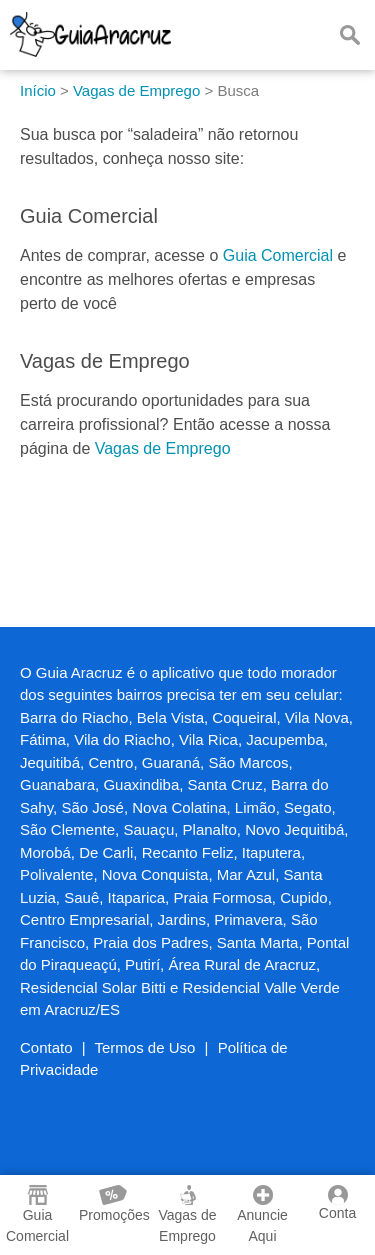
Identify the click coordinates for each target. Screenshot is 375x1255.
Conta (337, 1203)
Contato (46, 1047)
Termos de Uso (145, 1047)
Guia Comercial (278, 255)
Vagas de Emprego (163, 448)
